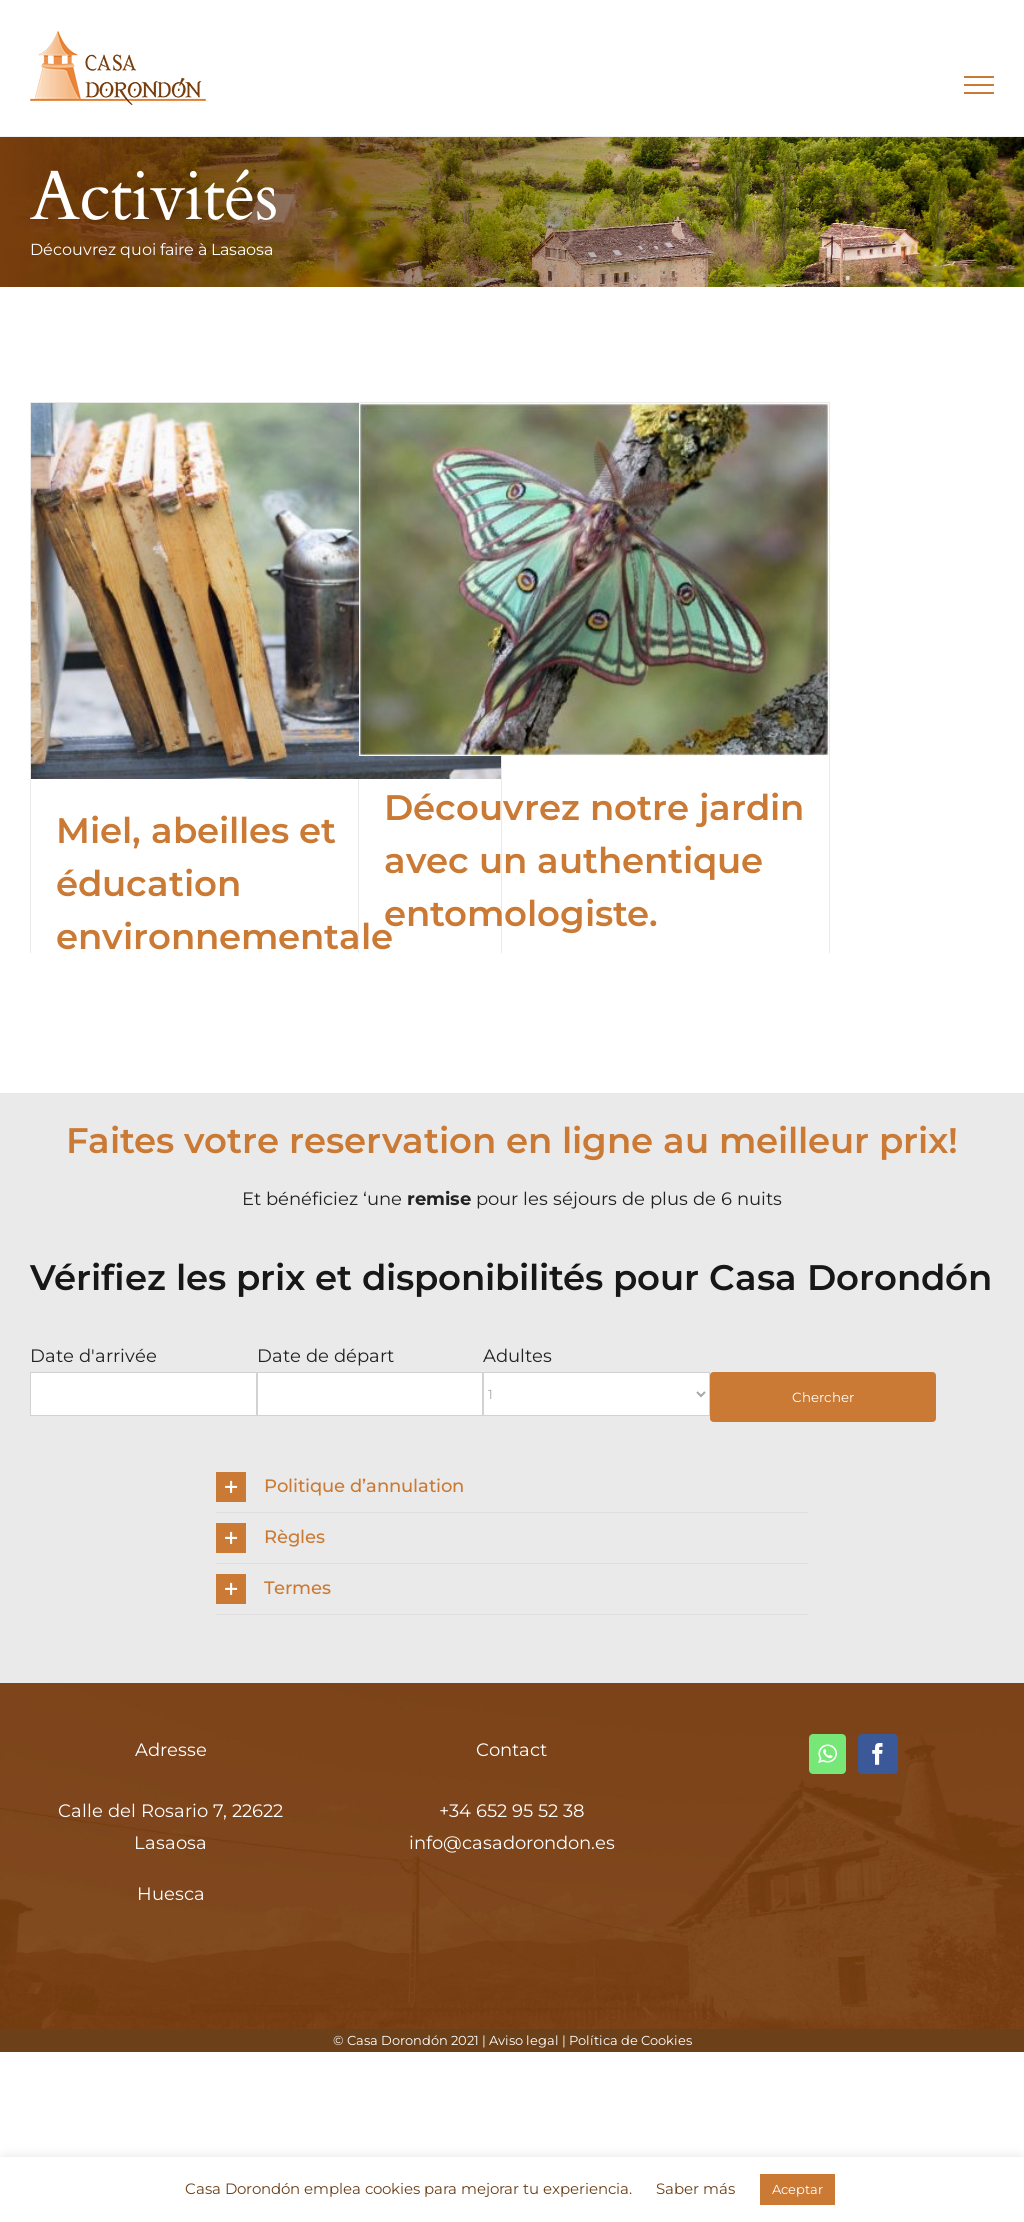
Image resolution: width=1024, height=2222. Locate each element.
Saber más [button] (695, 2188)
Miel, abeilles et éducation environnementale (224, 884)
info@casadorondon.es (512, 1843)
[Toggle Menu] (979, 85)
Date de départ (325, 1356)
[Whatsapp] (827, 1754)
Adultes (517, 1356)
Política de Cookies (630, 2040)
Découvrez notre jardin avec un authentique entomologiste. (594, 861)
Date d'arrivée (93, 1356)
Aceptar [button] (797, 2189)
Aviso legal (524, 2040)
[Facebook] (878, 1754)
